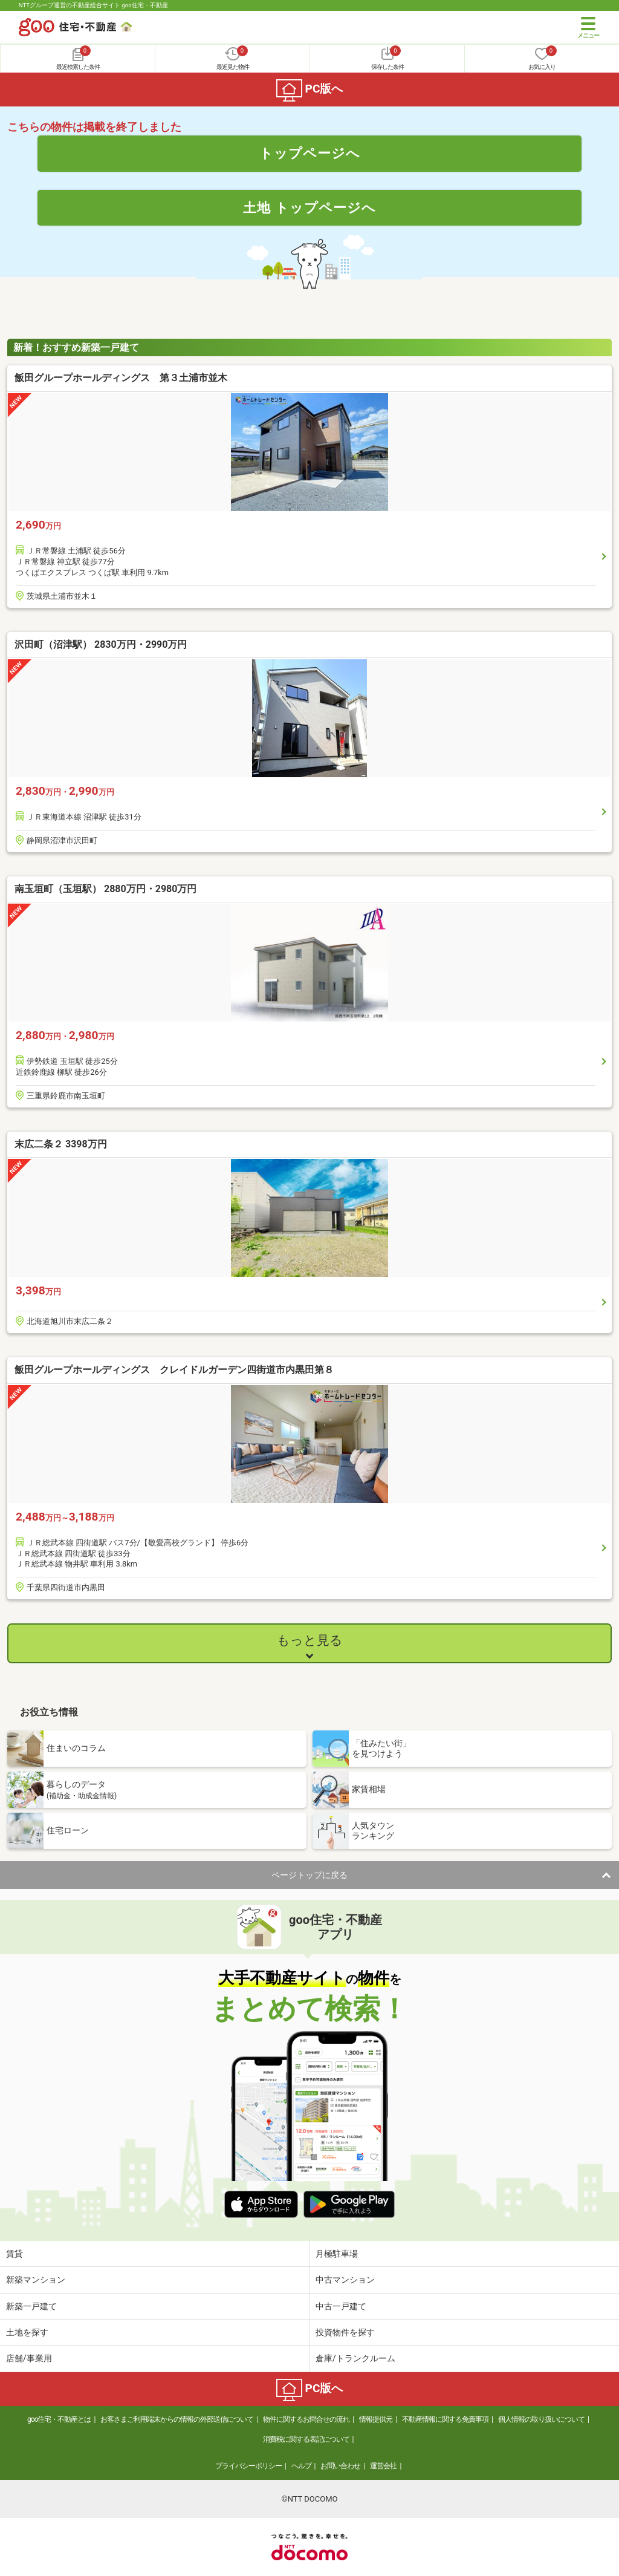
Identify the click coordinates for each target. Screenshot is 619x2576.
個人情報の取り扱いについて (541, 2419)
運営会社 (383, 2466)
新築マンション (35, 2279)
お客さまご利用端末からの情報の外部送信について (176, 2419)
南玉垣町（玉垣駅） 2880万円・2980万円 (105, 889)
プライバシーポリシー (248, 2466)
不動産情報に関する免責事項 (445, 2419)
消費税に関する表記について (306, 2439)
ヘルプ (301, 2466)
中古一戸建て (341, 2306)
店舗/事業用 (29, 2358)
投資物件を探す (345, 2332)
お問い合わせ (340, 2466)
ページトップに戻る (309, 1875)
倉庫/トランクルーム (355, 2358)
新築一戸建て (31, 2306)
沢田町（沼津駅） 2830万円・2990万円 (101, 644)
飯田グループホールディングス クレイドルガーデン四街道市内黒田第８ (174, 1369)
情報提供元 (375, 2419)
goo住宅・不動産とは (59, 2419)
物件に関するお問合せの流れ (306, 2419)
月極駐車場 (337, 2253)
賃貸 (14, 2253)
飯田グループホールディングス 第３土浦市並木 (121, 377)
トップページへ (309, 153)
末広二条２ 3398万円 (61, 1144)
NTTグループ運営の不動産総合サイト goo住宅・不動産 (93, 5)
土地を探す (27, 2332)
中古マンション (345, 2279)
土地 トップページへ (309, 207)
